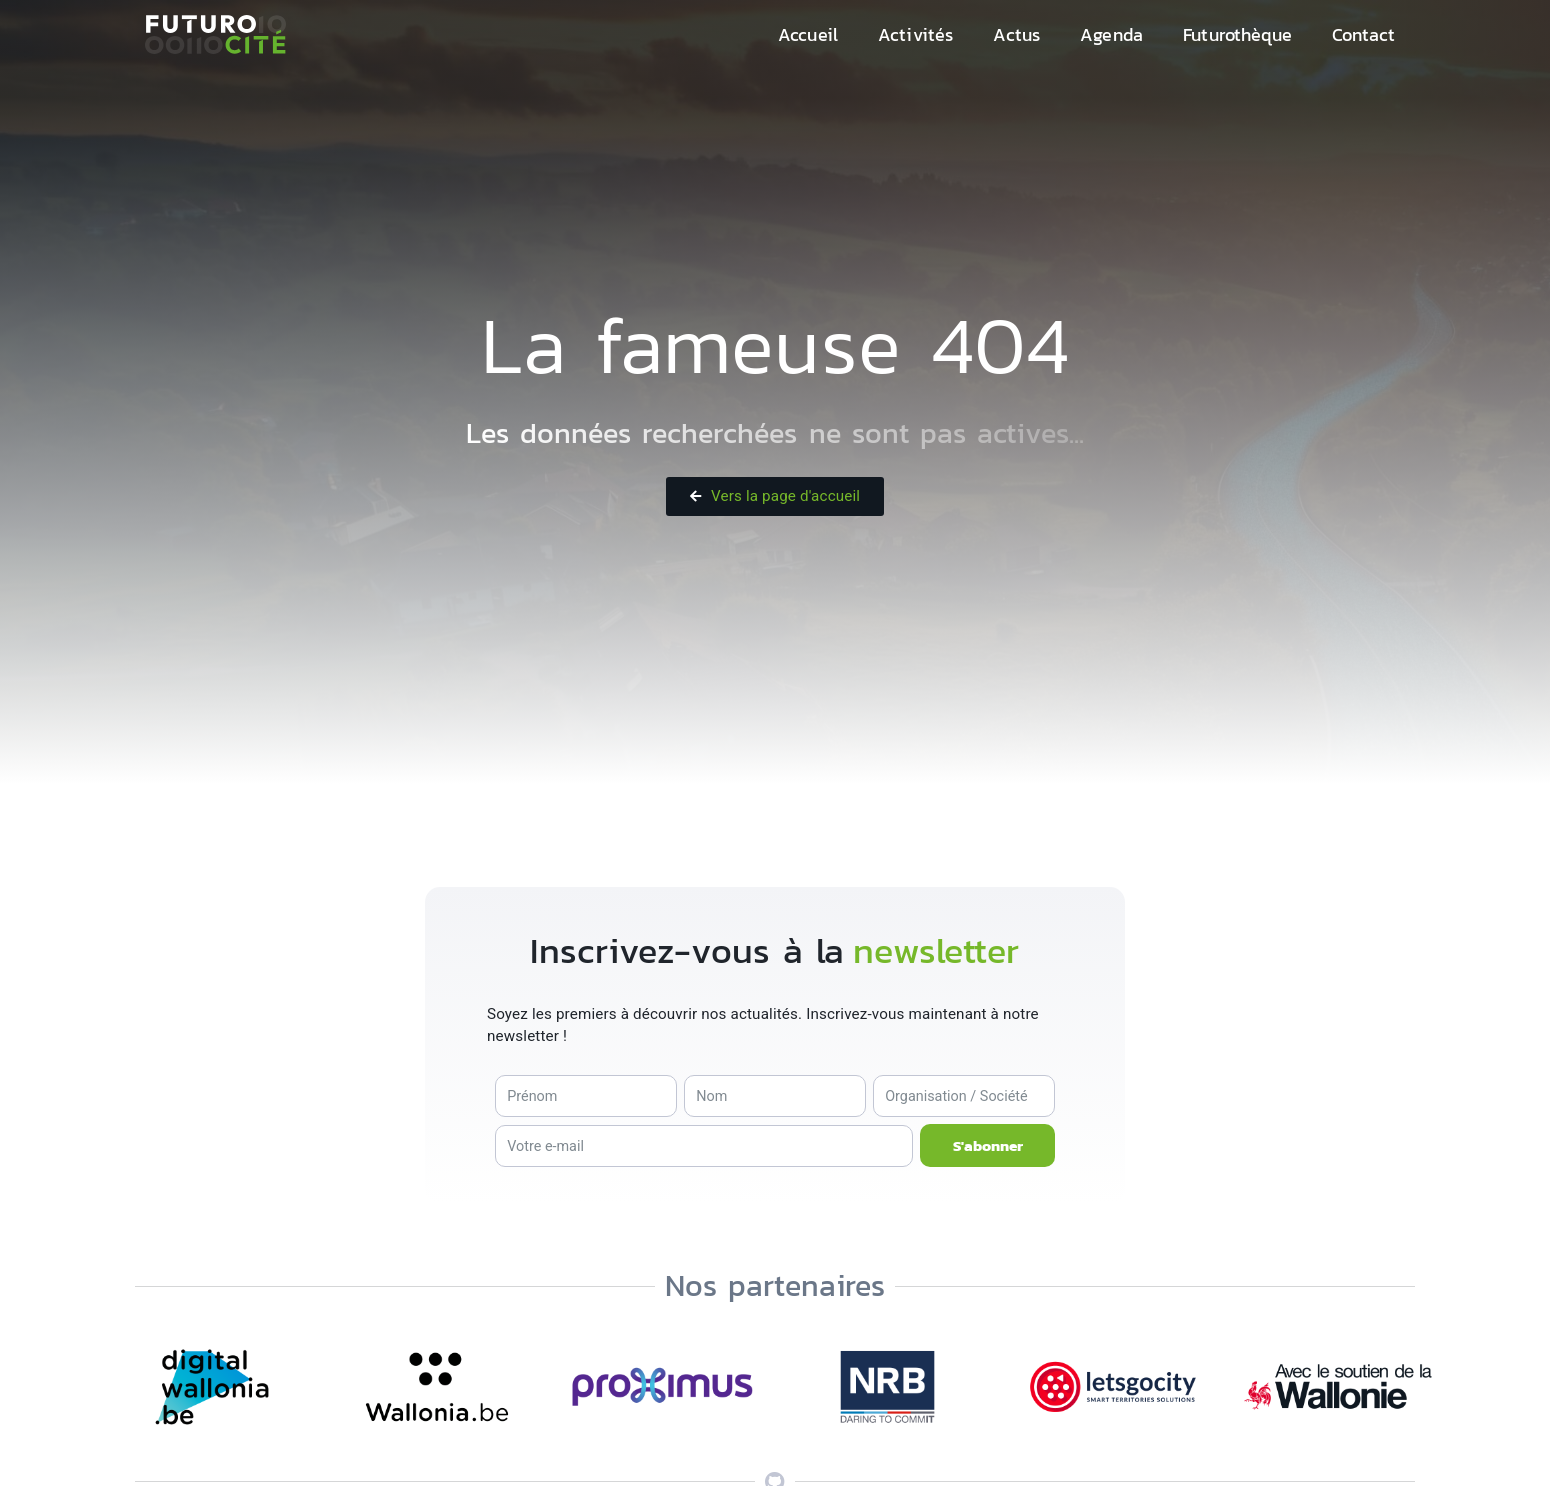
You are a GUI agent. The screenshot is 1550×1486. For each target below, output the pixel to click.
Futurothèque (1237, 34)
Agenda (1111, 34)
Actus (1016, 34)
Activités (915, 34)
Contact (1363, 34)
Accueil (808, 34)
